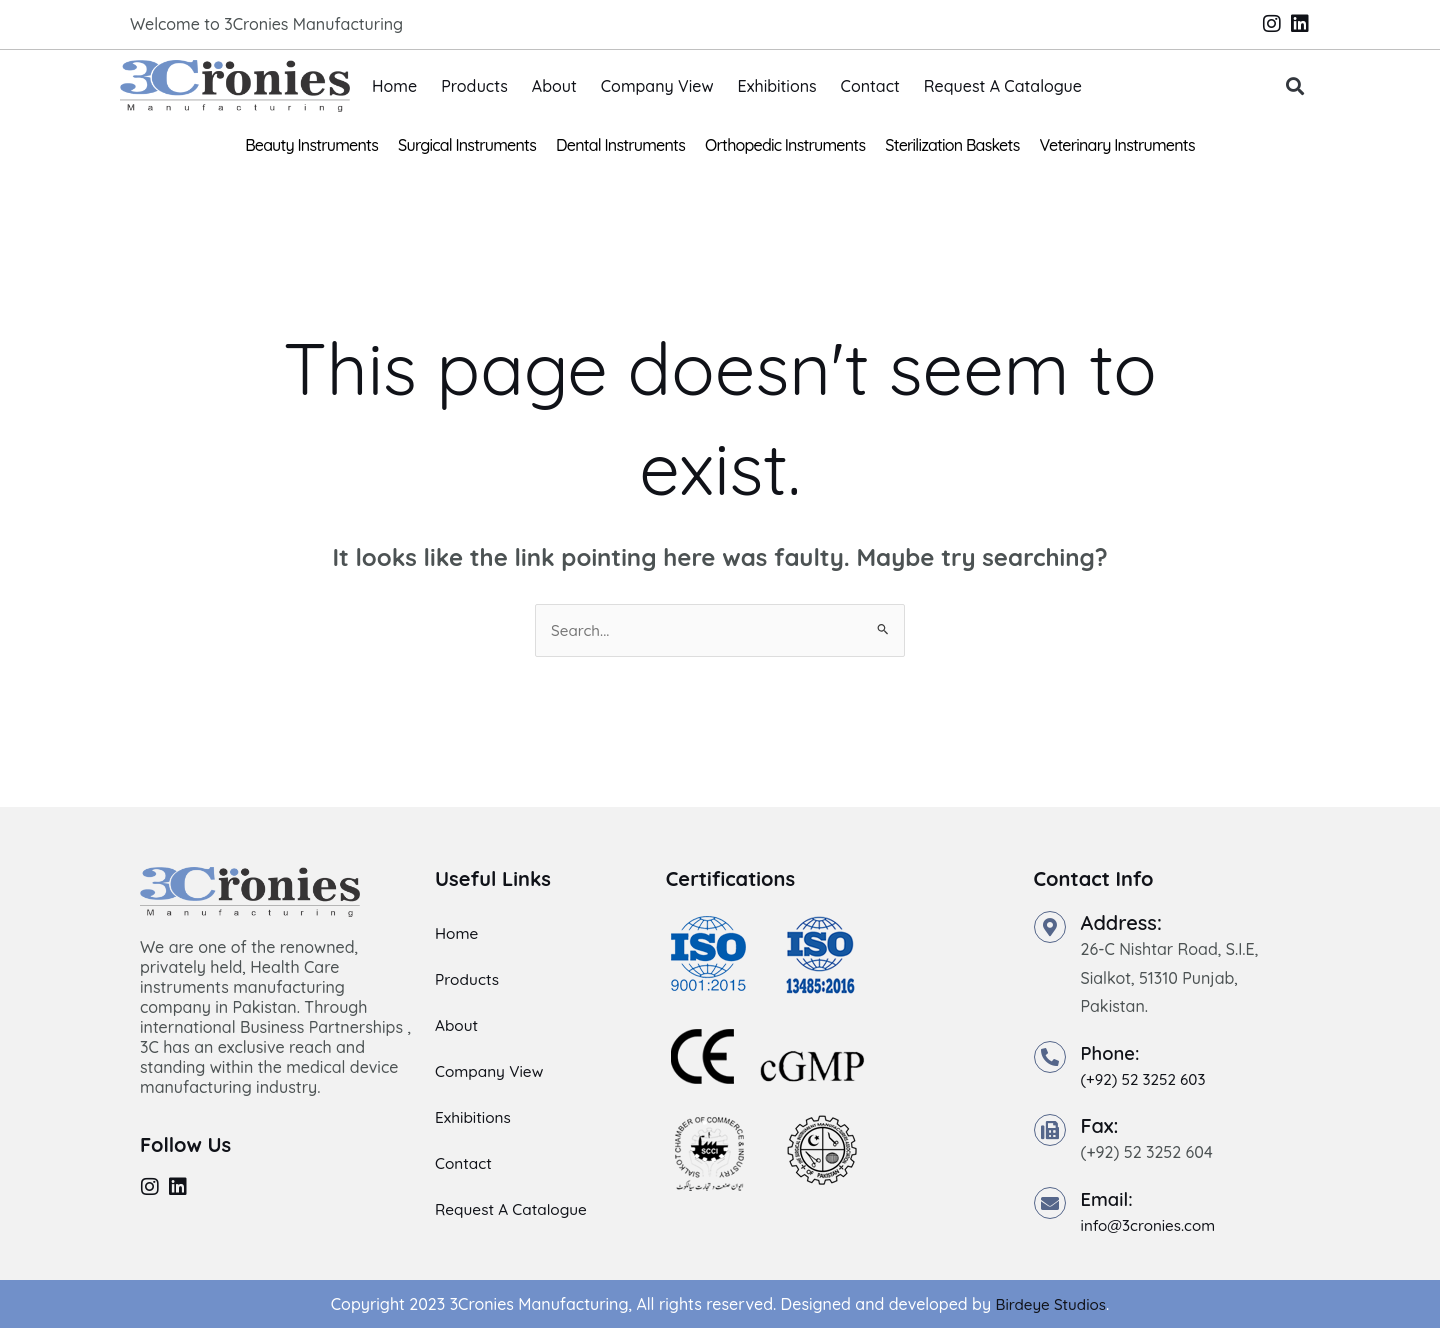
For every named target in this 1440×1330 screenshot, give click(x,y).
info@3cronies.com (1152, 1226)
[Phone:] (1050, 1059)
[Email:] (1050, 1204)
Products (474, 86)
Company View (657, 86)
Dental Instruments (620, 145)
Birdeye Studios (1050, 1305)
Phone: (1113, 1054)
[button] (1295, 86)
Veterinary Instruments (1117, 145)
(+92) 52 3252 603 (1147, 1081)
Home (394, 86)
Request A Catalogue (1003, 86)
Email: (1109, 1199)
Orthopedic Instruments (785, 145)
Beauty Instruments (311, 145)
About (554, 86)
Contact (870, 86)
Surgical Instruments (467, 145)
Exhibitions (777, 86)
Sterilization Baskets (952, 145)
